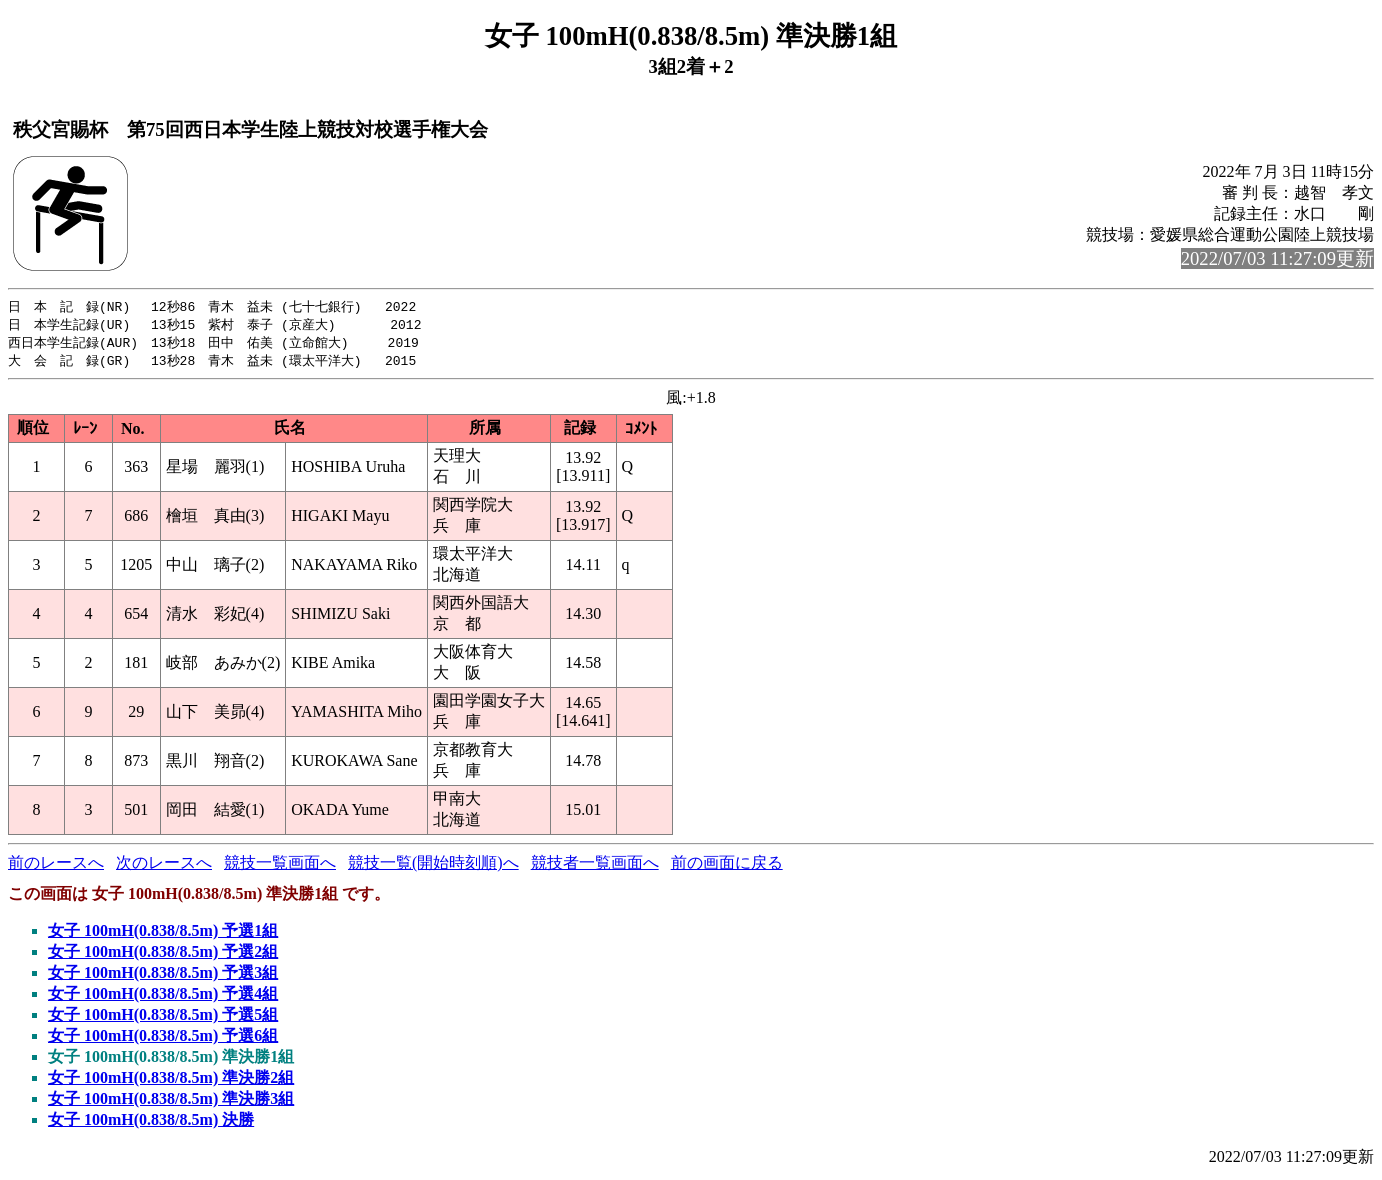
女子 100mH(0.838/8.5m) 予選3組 (163, 976)
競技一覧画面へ (280, 866)
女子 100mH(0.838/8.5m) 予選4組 (163, 997)
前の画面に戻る (727, 866)
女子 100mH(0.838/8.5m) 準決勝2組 (171, 1081)
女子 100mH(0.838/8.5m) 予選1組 (163, 934)
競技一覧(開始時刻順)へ (433, 866)
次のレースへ (164, 866)
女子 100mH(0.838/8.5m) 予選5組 (163, 1018)
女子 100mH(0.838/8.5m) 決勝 (151, 1123)
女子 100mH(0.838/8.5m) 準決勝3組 (171, 1102)
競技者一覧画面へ (595, 866)
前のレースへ (56, 866)
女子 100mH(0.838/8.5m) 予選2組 (163, 955)
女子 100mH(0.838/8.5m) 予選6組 (163, 1039)
